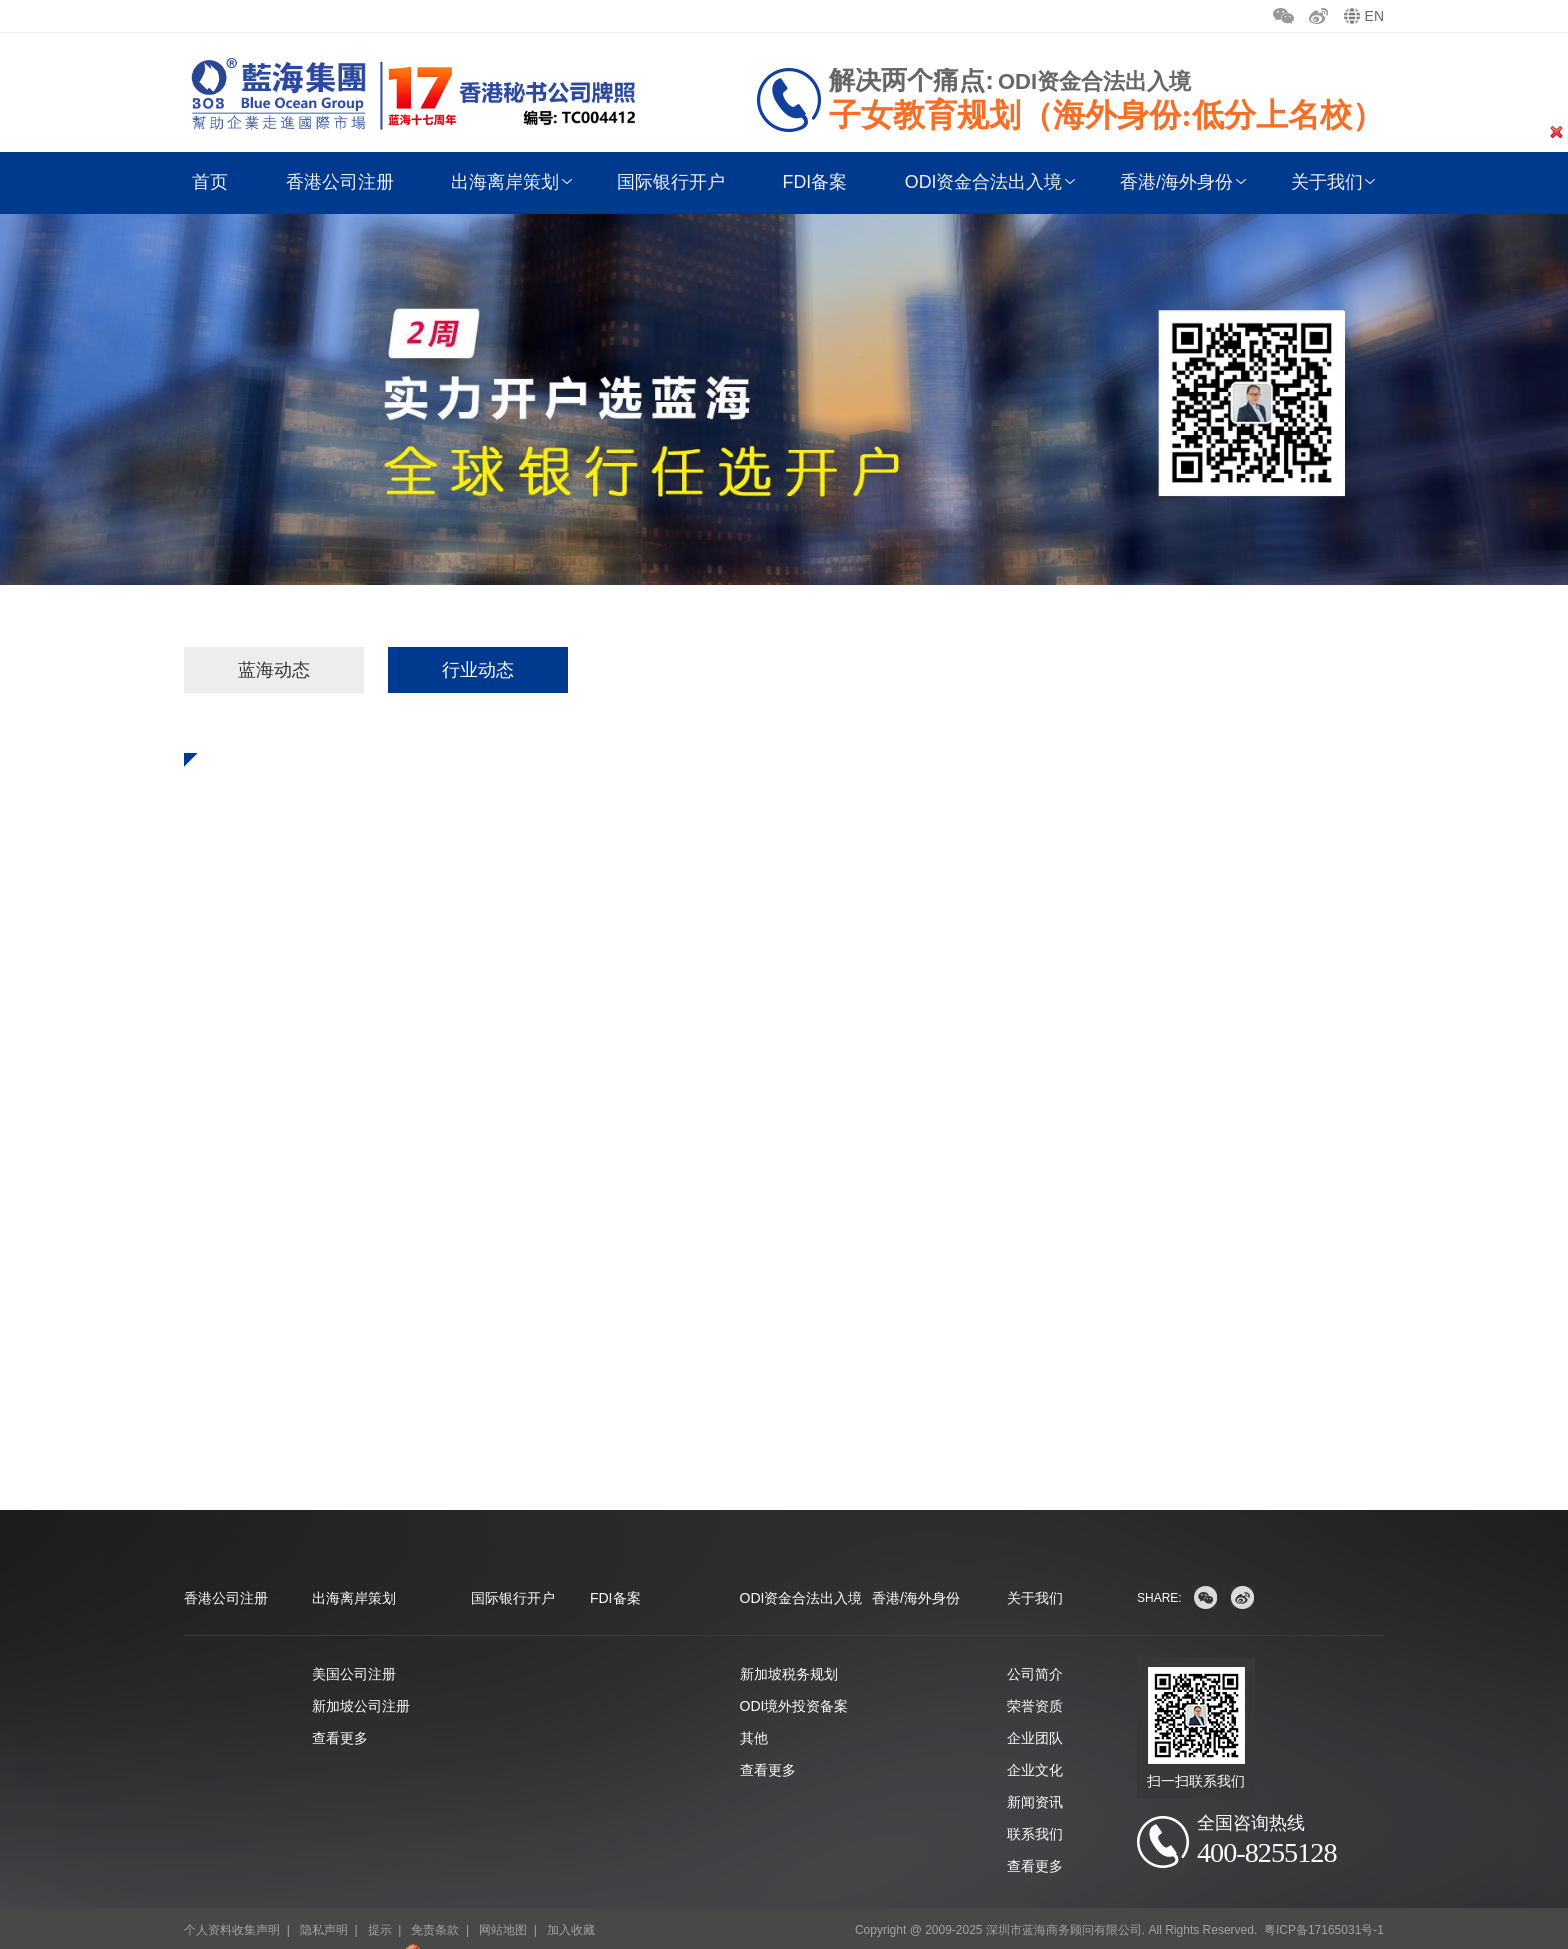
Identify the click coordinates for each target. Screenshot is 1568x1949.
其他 (754, 1710)
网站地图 (503, 1903)
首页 (214, 183)
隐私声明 (324, 1903)
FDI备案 (812, 183)
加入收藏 (571, 1903)
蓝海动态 (274, 670)
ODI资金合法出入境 (980, 183)
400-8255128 (1271, 1825)
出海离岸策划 (506, 183)
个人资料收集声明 (232, 1903)
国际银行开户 (670, 183)
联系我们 (1035, 1806)
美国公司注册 (354, 1646)
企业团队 (1035, 1710)
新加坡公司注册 (361, 1678)
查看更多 (340, 1710)
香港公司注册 (342, 183)
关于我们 (1320, 183)
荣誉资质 (1035, 1678)
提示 (380, 1903)
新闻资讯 (1035, 1774)
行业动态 (478, 670)
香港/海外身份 (1171, 183)
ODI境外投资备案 (794, 1678)
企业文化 (1035, 1742)
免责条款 (435, 1903)
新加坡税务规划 (789, 1646)
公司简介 (1035, 1646)
